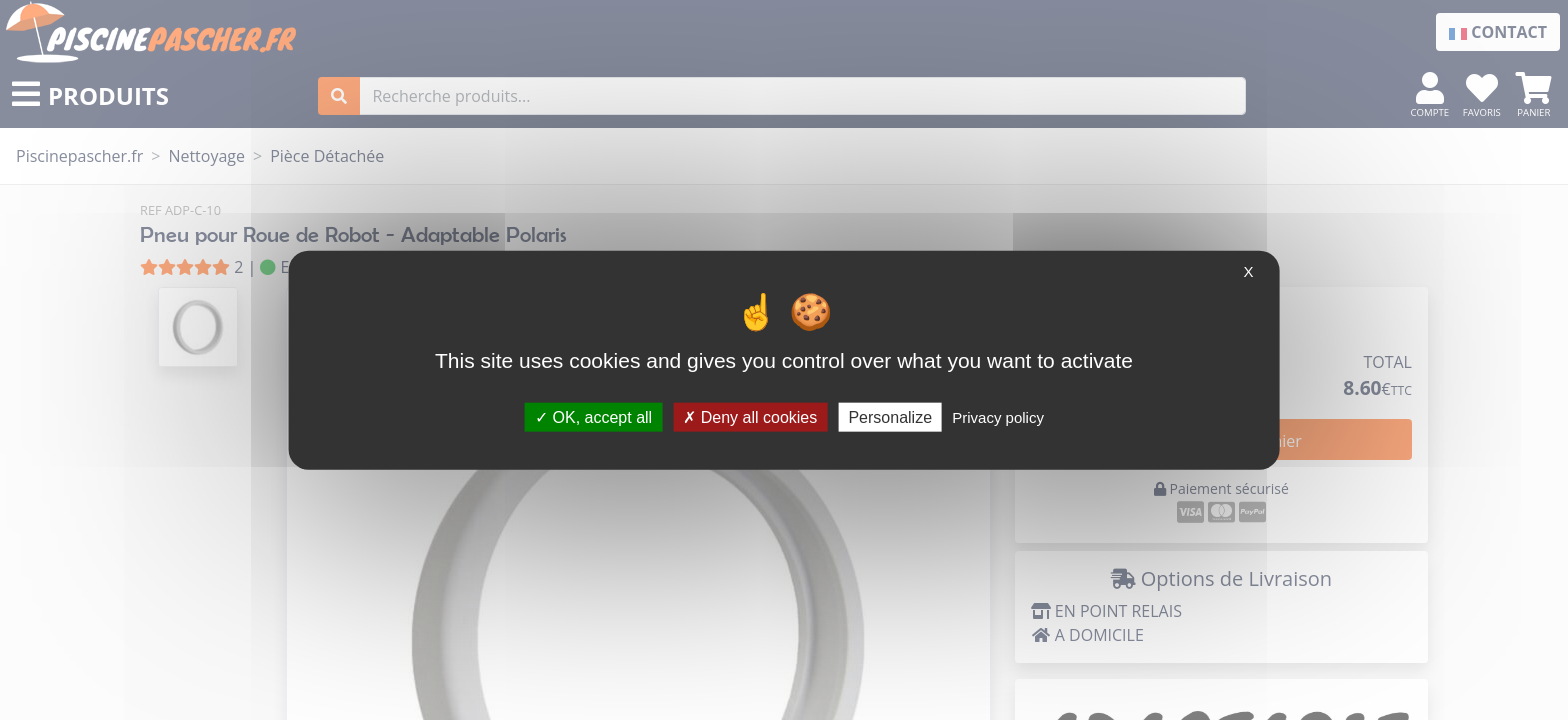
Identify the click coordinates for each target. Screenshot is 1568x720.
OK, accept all (593, 416)
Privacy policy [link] (998, 416)
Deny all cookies (750, 416)
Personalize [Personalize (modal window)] (890, 416)
